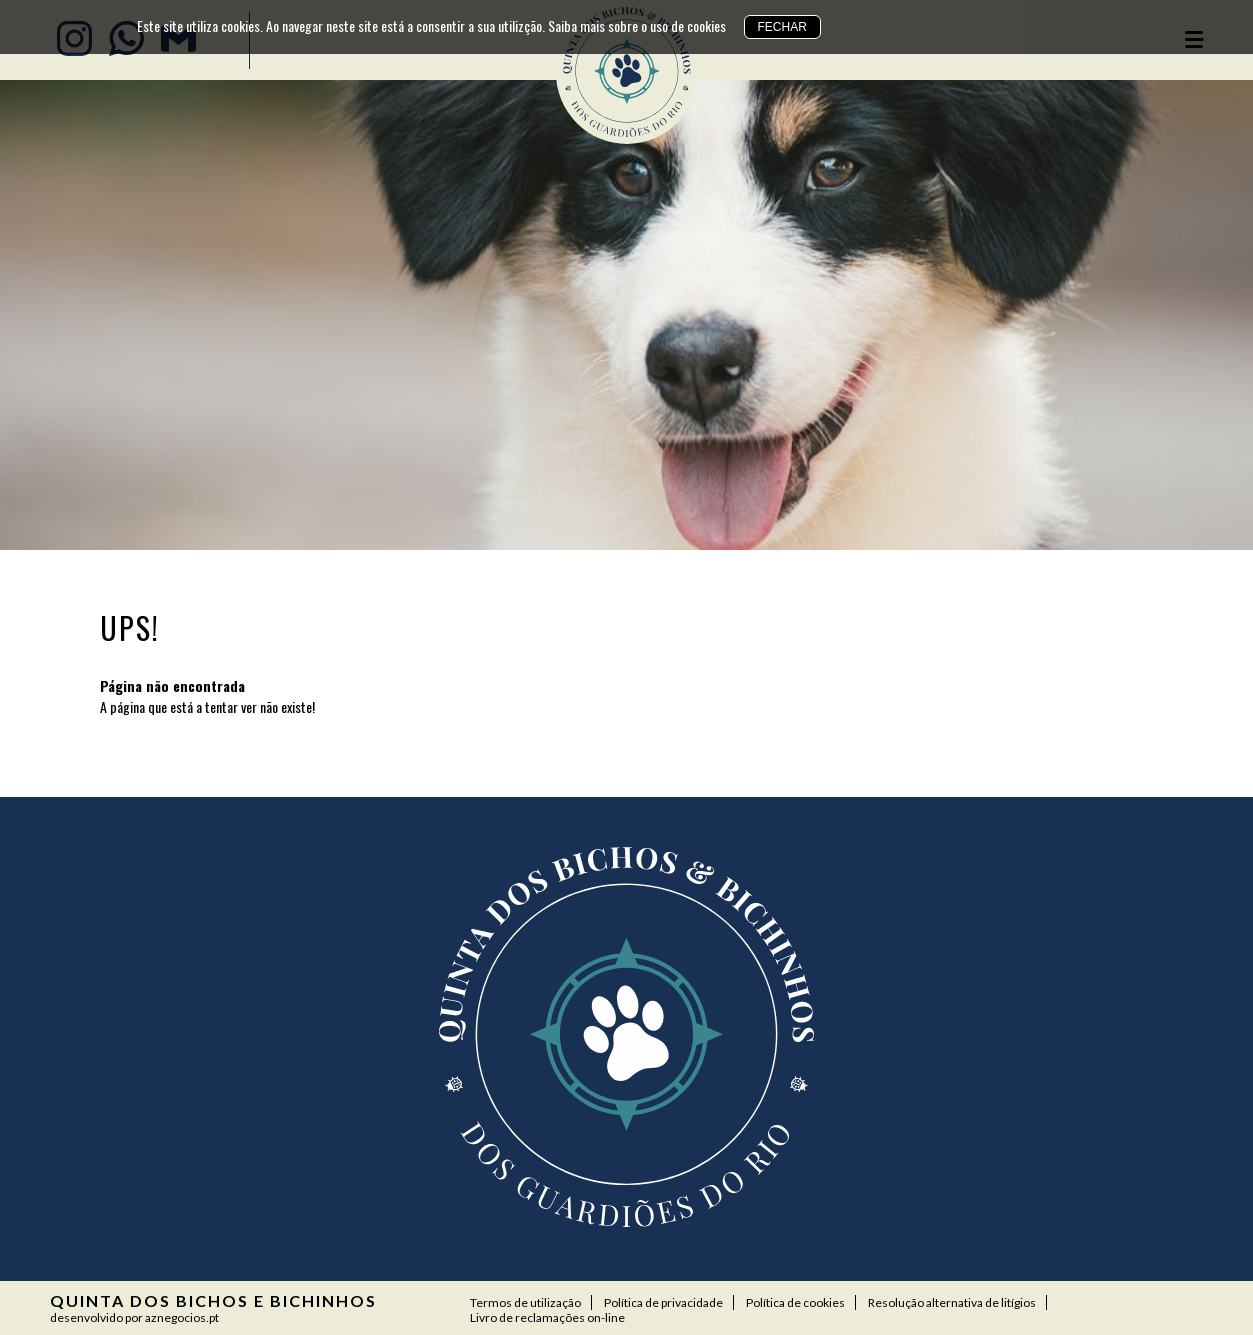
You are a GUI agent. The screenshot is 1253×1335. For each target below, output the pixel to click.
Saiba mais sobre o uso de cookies (637, 25)
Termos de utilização (525, 1302)
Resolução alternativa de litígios (952, 1302)
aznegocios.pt (182, 1317)
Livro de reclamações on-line (547, 1317)
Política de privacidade (663, 1302)
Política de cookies (795, 1302)
